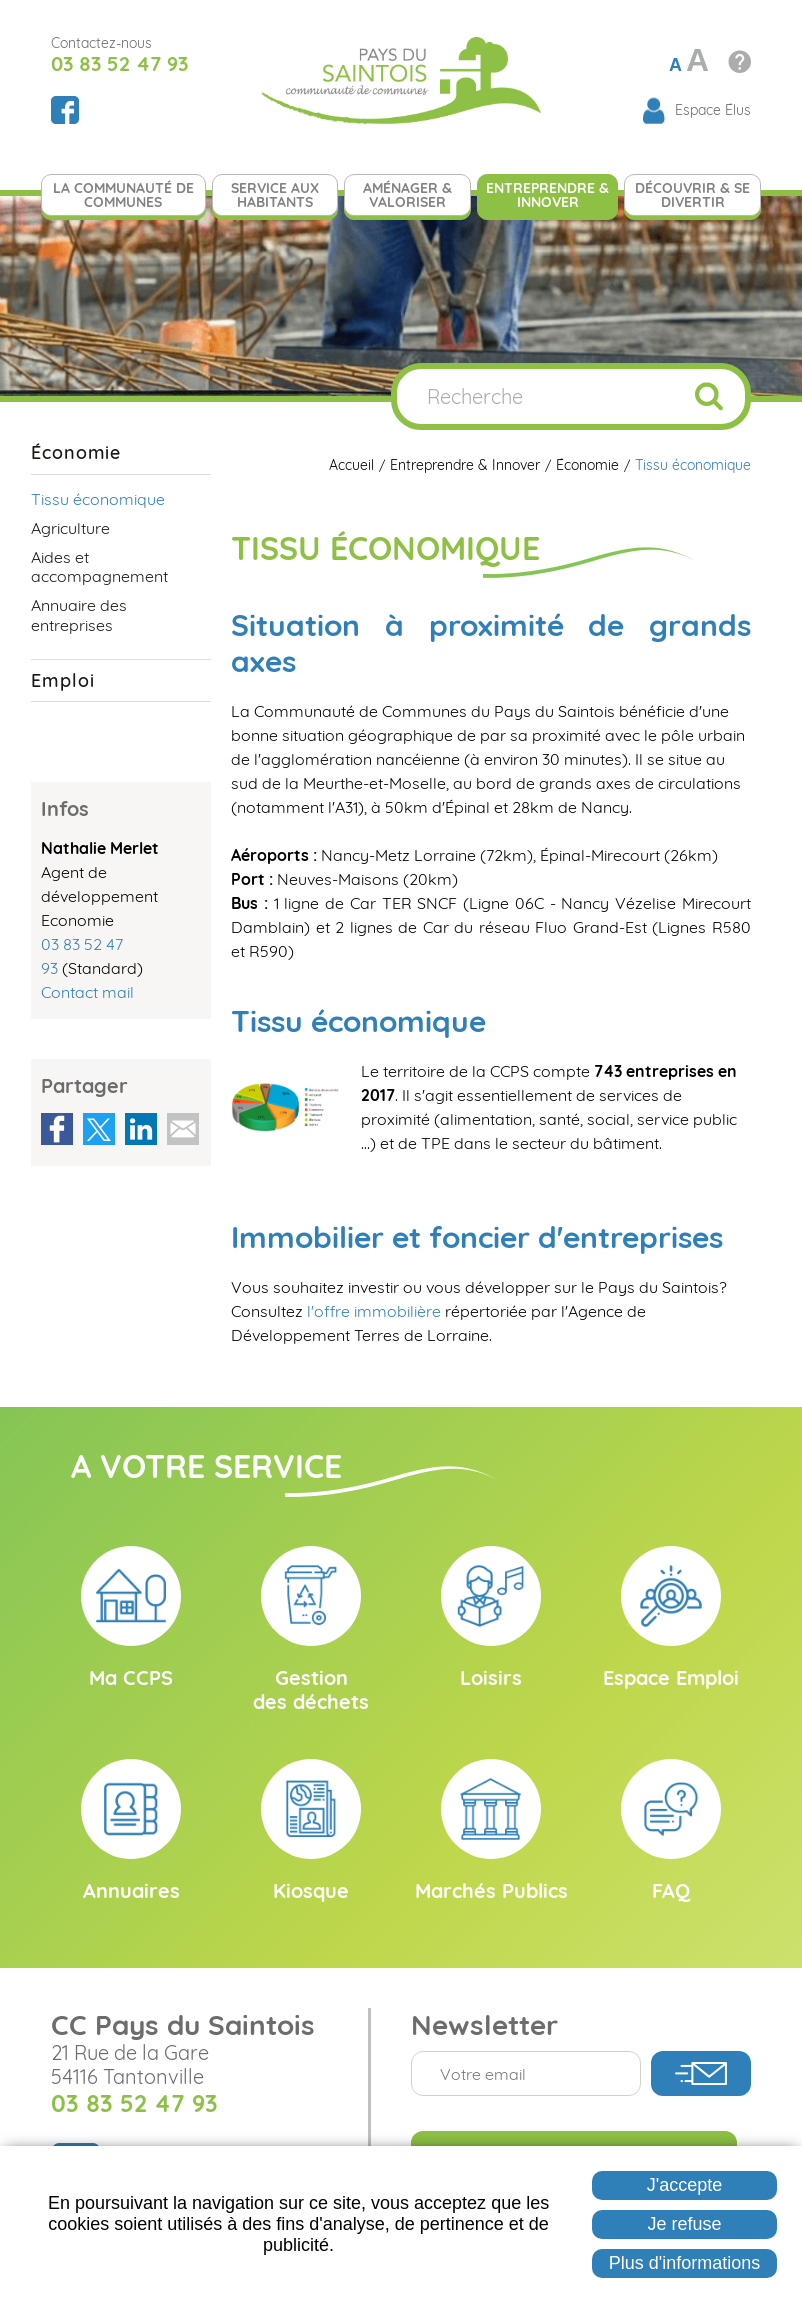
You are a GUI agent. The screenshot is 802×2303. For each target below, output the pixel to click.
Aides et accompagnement (99, 566)
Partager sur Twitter (99, 1129)
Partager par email (183, 1129)
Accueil (351, 465)
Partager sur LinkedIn (141, 1129)
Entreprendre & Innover (465, 465)
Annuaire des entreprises (79, 614)
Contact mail (87, 992)
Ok (709, 396)
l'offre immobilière (374, 1311)
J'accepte (684, 2185)
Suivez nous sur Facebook (65, 110)
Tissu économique (693, 465)
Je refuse (685, 2224)
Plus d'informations (685, 2263)
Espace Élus (713, 110)
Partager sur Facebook (57, 1129)
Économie (587, 465)
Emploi (62, 680)
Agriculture (70, 528)
